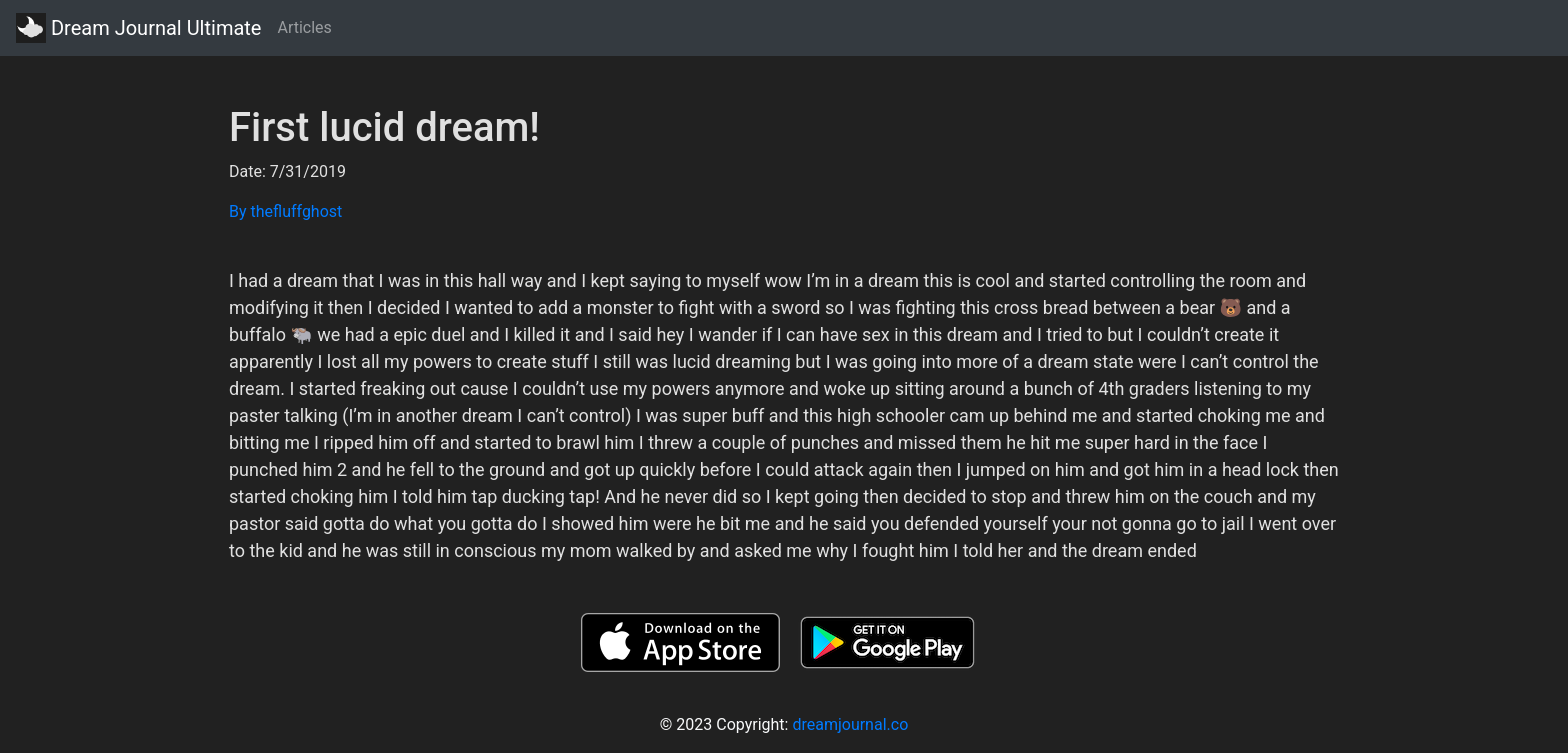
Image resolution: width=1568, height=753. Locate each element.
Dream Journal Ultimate (138, 28)
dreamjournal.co (850, 724)
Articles (304, 27)
